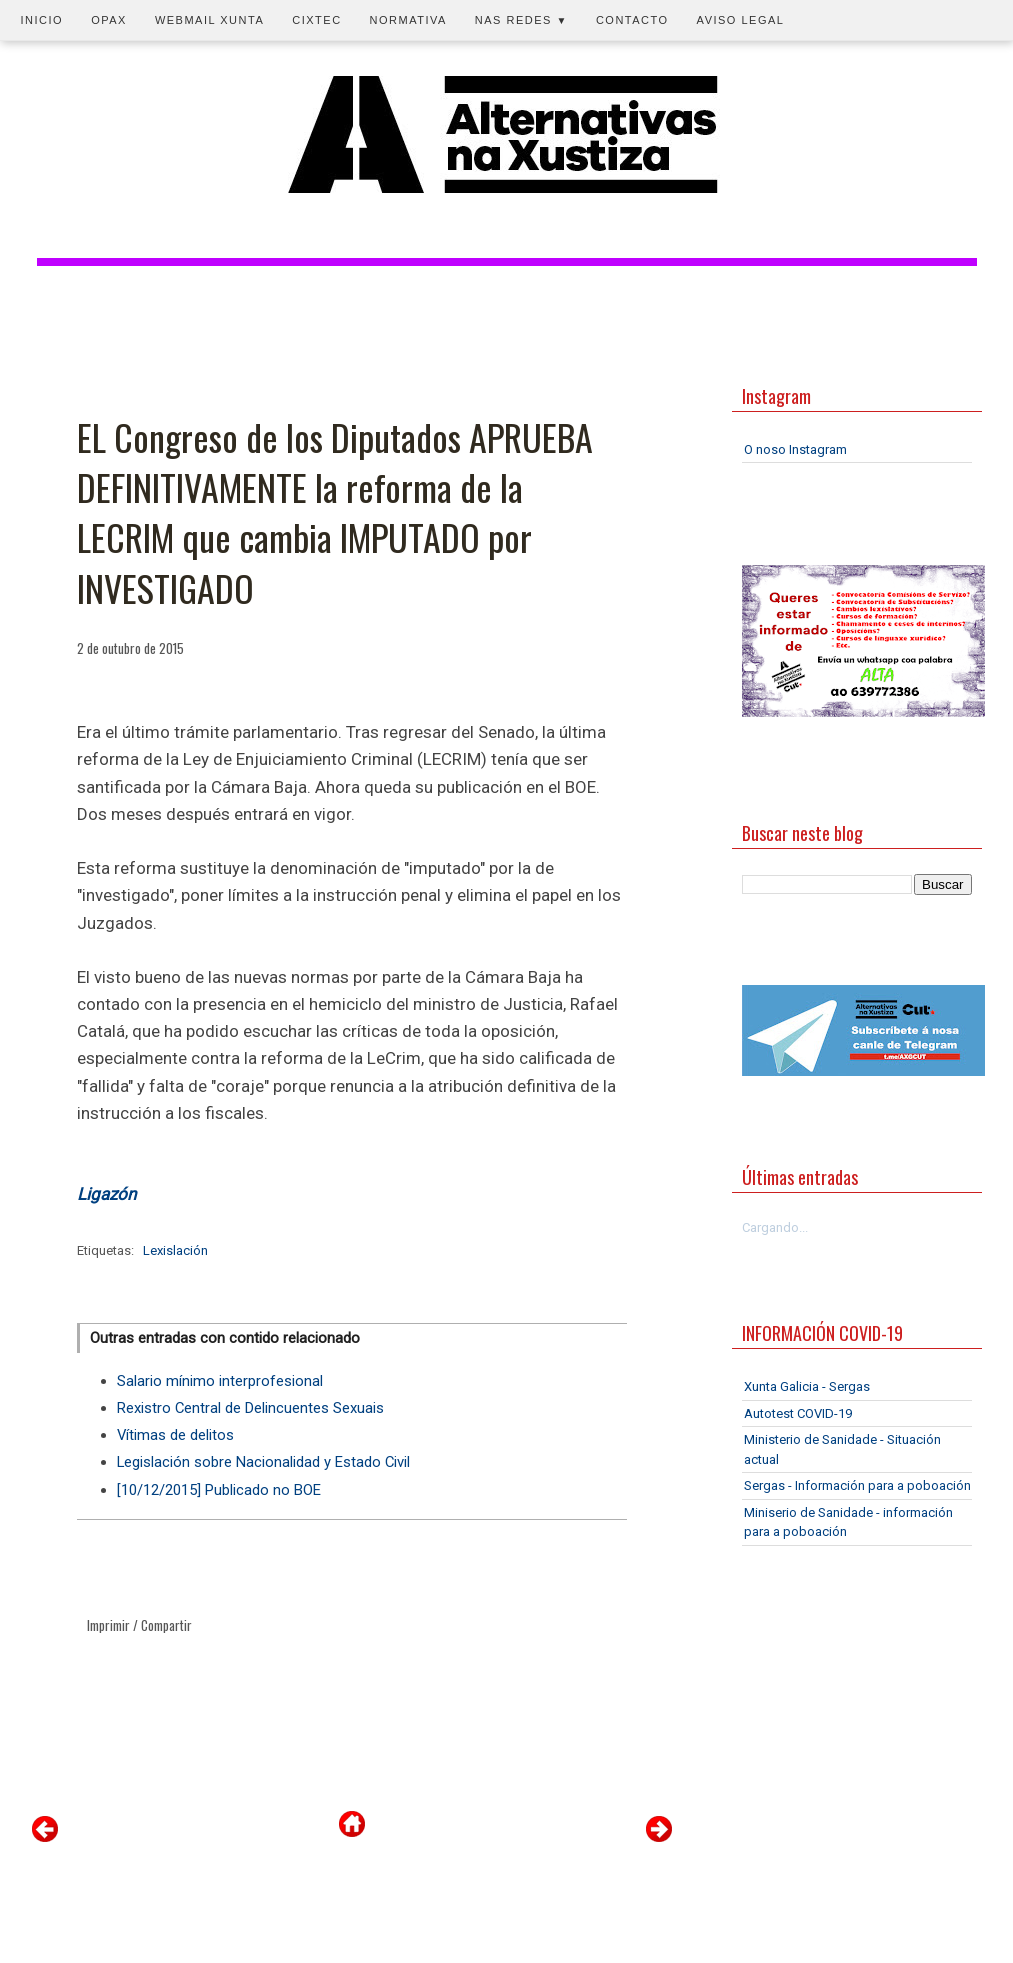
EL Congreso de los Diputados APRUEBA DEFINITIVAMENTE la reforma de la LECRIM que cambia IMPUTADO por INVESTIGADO (335, 513)
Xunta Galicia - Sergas (807, 1386)
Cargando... (775, 1227)
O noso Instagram (795, 449)
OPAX (109, 20)
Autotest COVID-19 (798, 1413)
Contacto (632, 20)
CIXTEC (316, 20)
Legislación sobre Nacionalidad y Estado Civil (263, 1462)
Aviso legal (741, 20)
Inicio (42, 20)
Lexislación (175, 1250)
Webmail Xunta (209, 20)
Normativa (408, 20)
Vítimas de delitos (175, 1435)
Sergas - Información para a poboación (857, 1485)
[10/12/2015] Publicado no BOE (219, 1490)
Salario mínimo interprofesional (220, 1381)
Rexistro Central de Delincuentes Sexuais (250, 1408)
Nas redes (521, 20)
